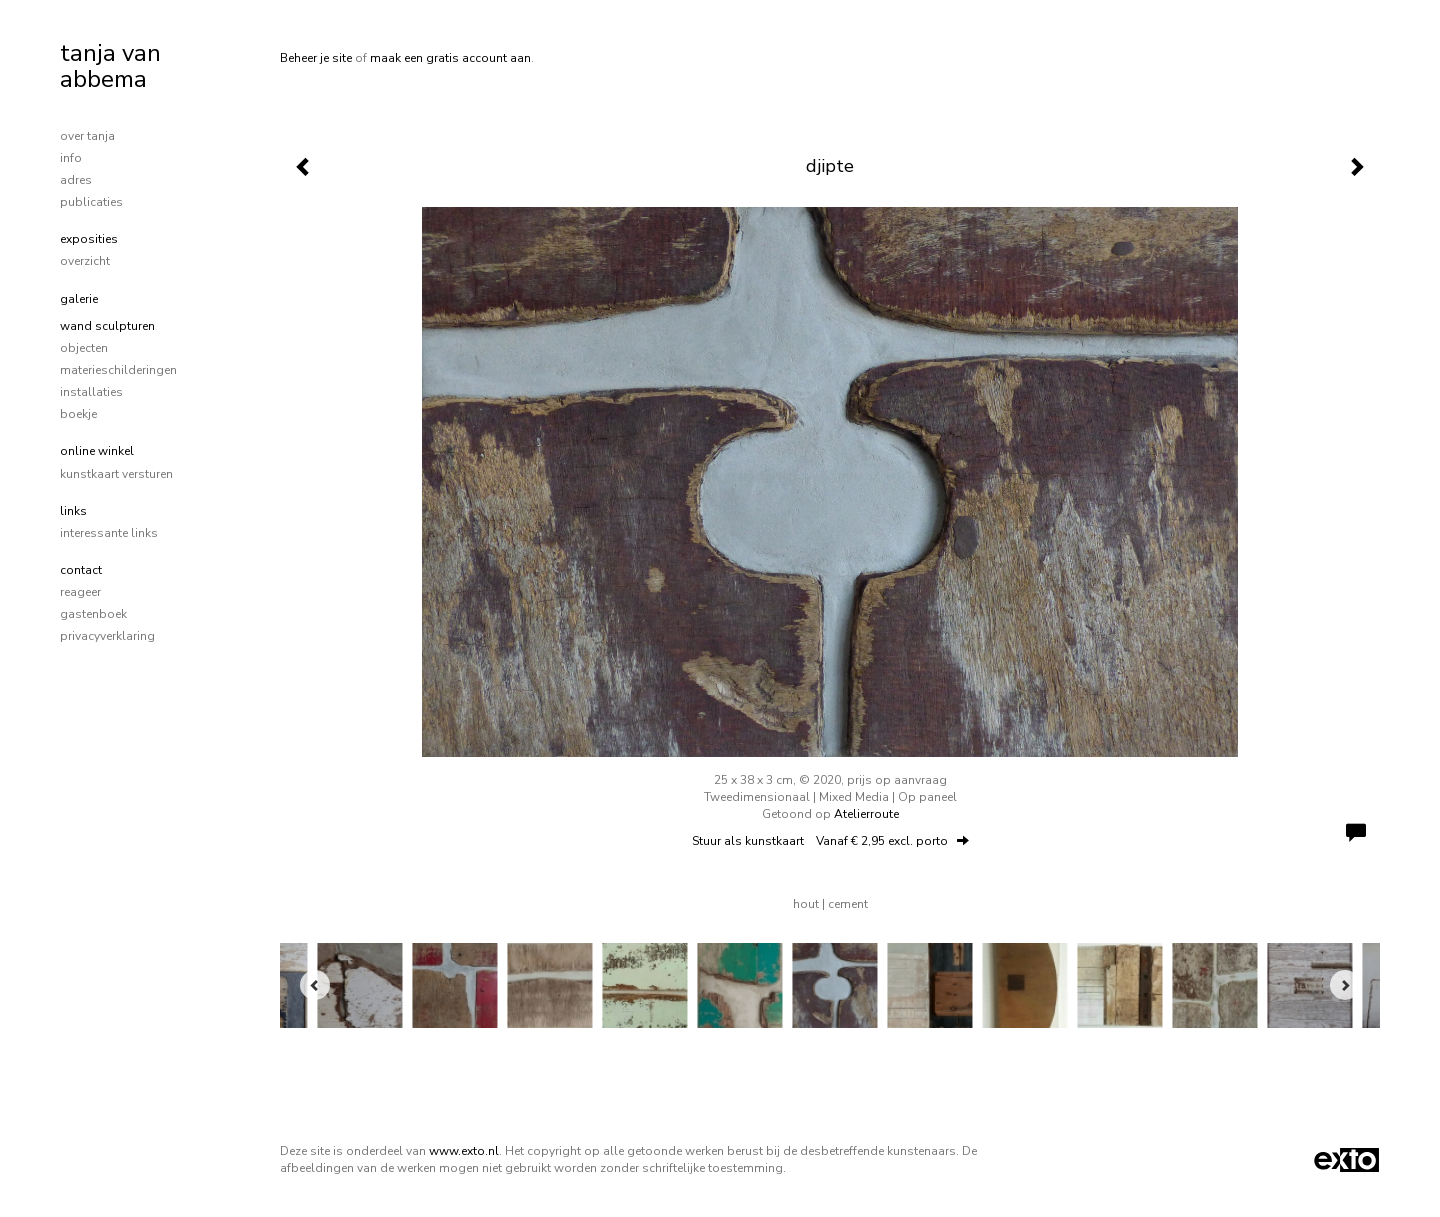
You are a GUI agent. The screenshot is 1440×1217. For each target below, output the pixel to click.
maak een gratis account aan (450, 58)
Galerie (79, 299)
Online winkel (97, 451)
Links (73, 511)
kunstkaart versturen (116, 474)
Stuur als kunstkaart (830, 841)
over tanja (87, 136)
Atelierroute (866, 814)
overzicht (85, 261)
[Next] (1345, 985)
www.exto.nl (464, 1151)
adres (76, 180)
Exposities (89, 239)
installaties (91, 392)
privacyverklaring (107, 636)
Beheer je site (316, 58)
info (71, 158)
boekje (78, 414)
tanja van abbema (110, 66)
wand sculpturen (107, 326)
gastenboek (93, 614)
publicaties (91, 202)
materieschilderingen (118, 370)
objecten (84, 348)
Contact (81, 570)
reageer (80, 592)
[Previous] (315, 985)
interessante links (109, 533)
